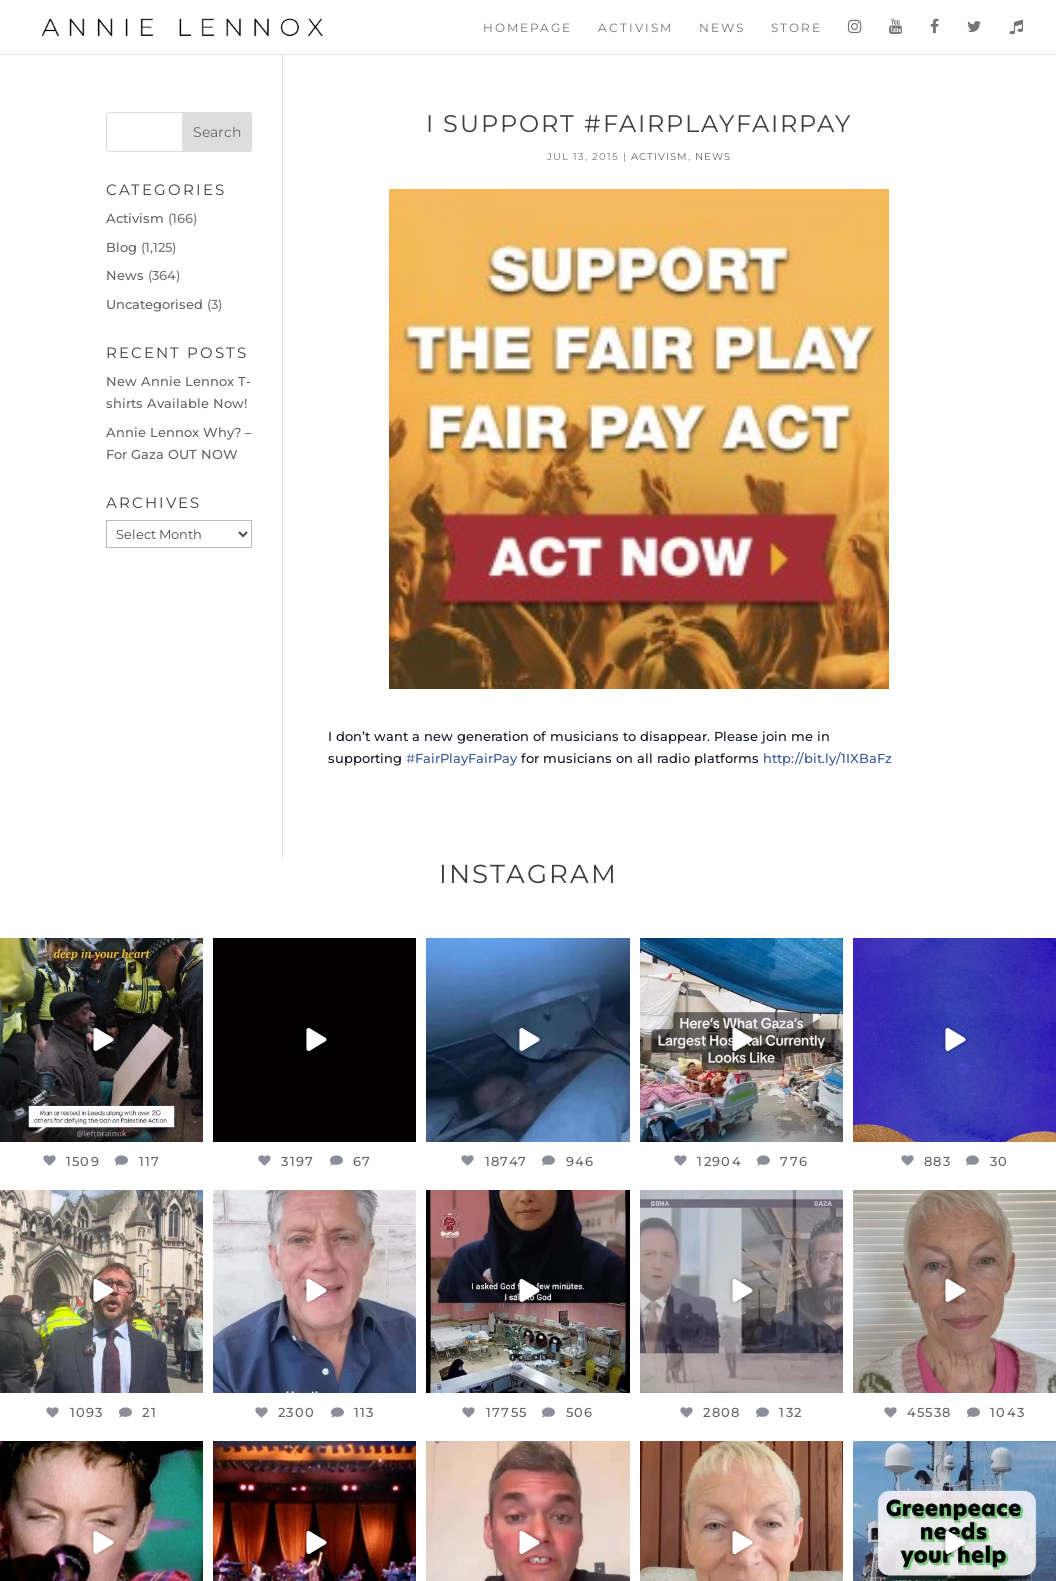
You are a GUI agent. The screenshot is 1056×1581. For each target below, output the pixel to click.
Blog (121, 247)
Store (796, 28)
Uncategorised (154, 304)
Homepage (527, 28)
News (722, 28)
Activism (635, 28)
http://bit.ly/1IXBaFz (827, 758)
